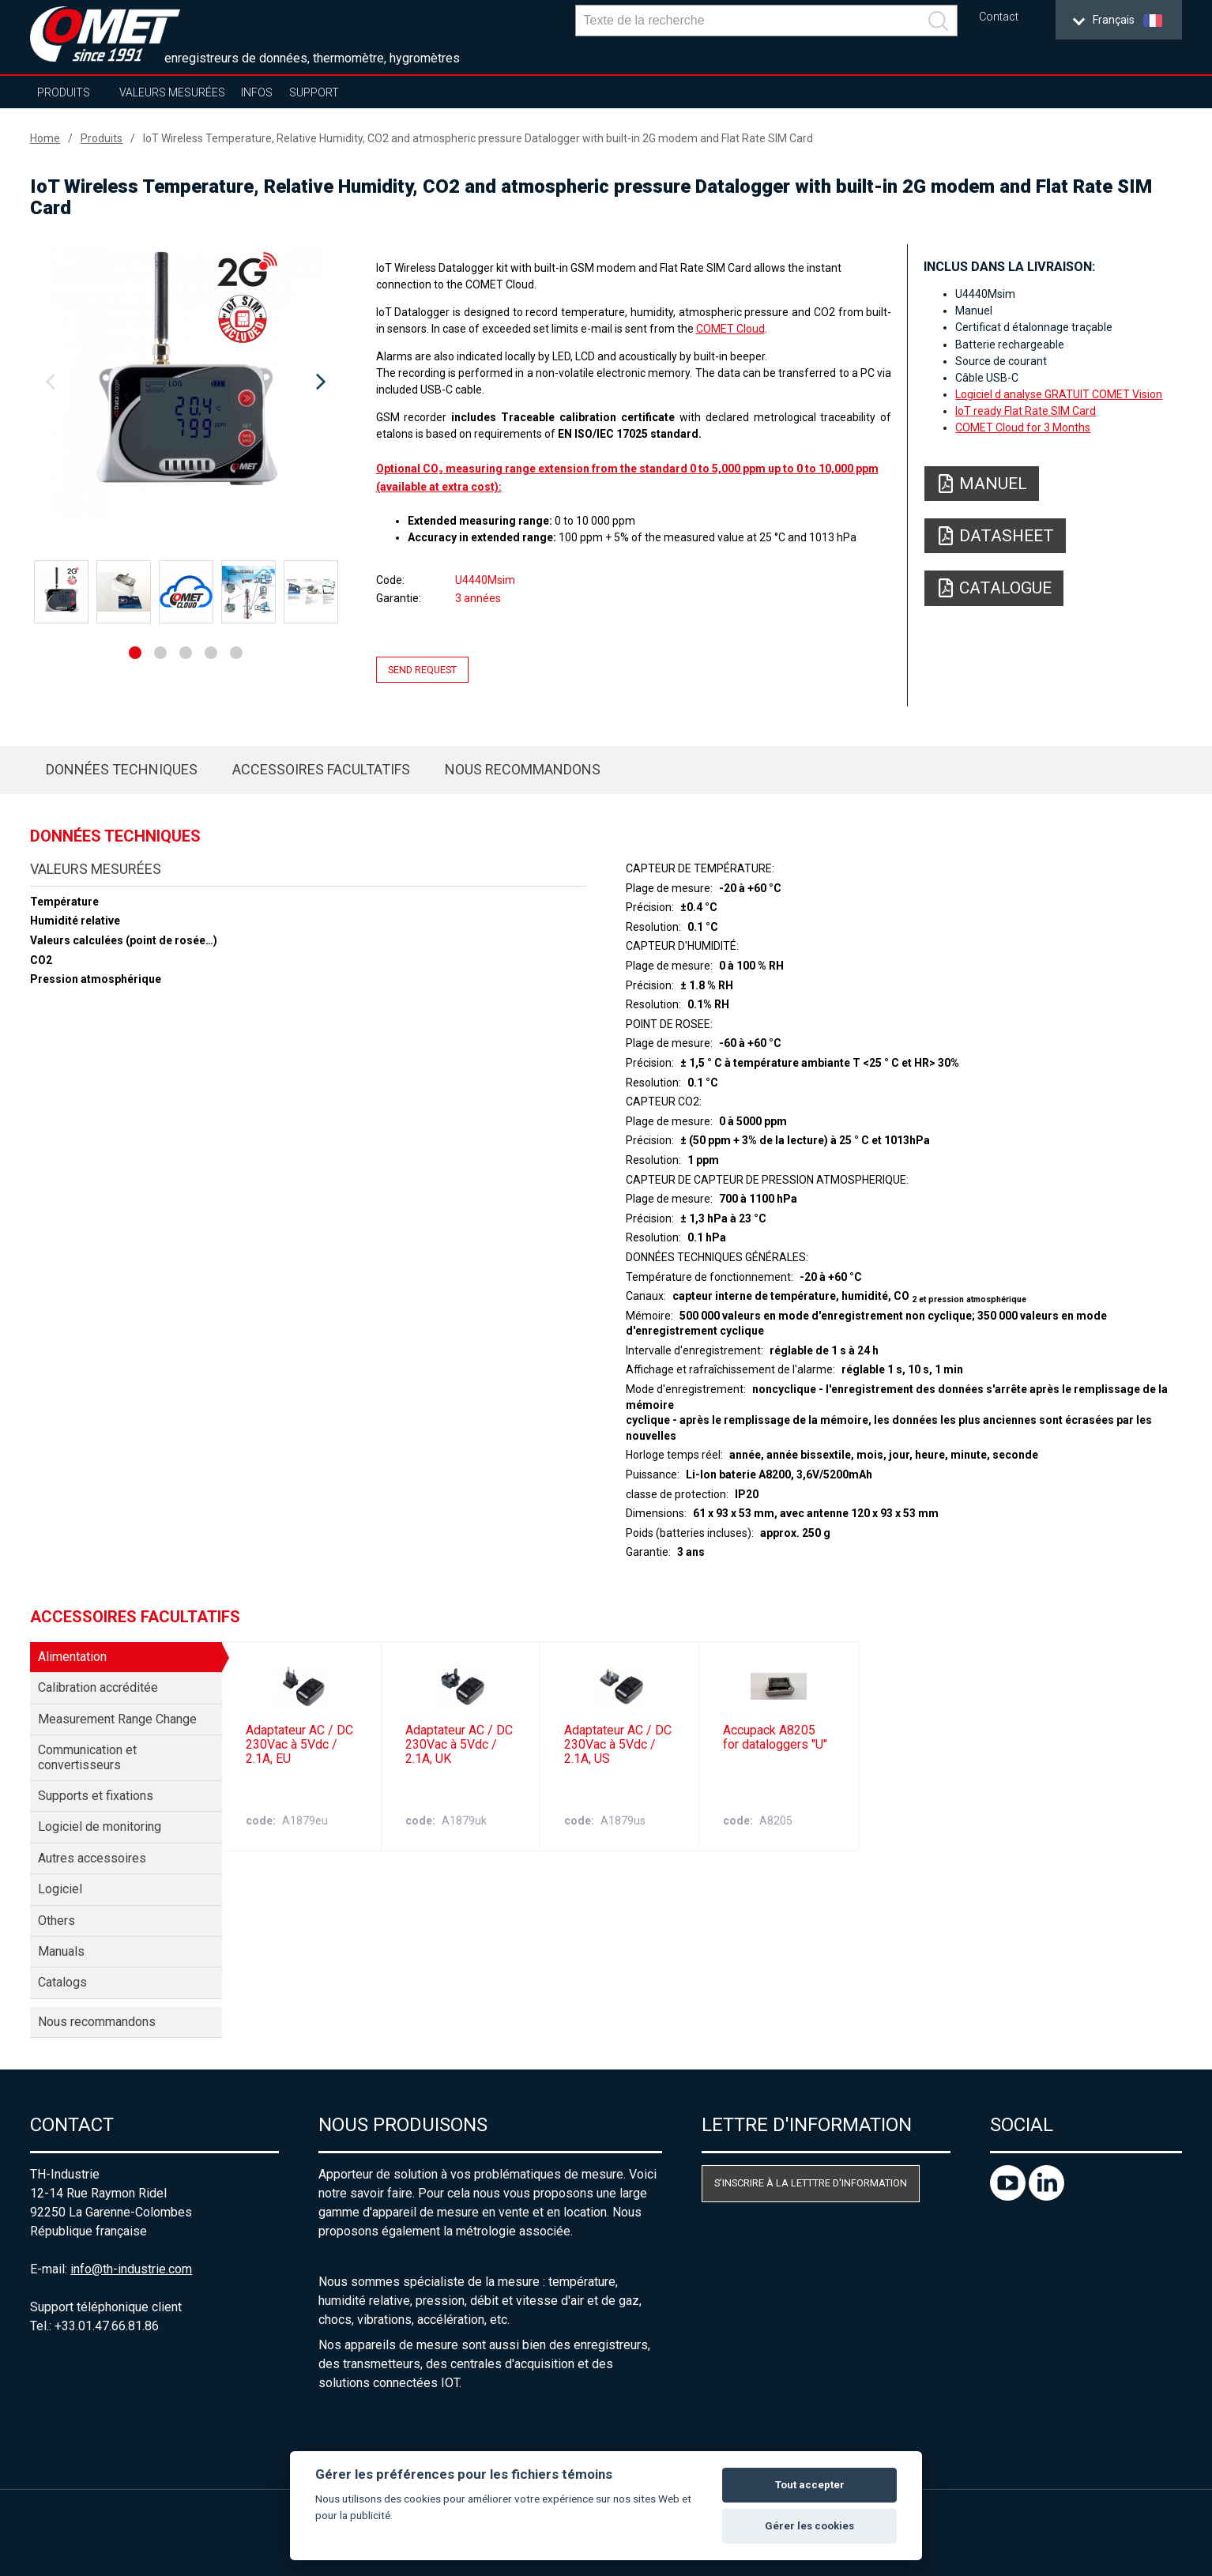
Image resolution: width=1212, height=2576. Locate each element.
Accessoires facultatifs (321, 769)
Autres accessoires (92, 1858)
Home (45, 138)
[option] (185, 382)
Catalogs (62, 1982)
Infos (257, 92)
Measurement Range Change (117, 1719)
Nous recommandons (522, 769)
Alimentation (72, 1656)
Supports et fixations (95, 1795)
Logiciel (60, 1888)
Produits (63, 92)
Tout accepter (810, 2485)
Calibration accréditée (98, 1687)
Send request (422, 670)
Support (314, 92)
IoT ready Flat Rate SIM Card (1025, 411)
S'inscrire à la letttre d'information (810, 2183)
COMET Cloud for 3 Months (1022, 427)
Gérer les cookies (809, 2526)
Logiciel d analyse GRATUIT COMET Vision (1058, 394)
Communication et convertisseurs (87, 1757)
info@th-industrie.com (131, 2269)
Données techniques (122, 769)
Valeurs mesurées (172, 92)
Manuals (61, 1951)
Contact (998, 17)
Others (56, 1920)
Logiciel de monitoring (99, 1826)
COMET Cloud (730, 328)
